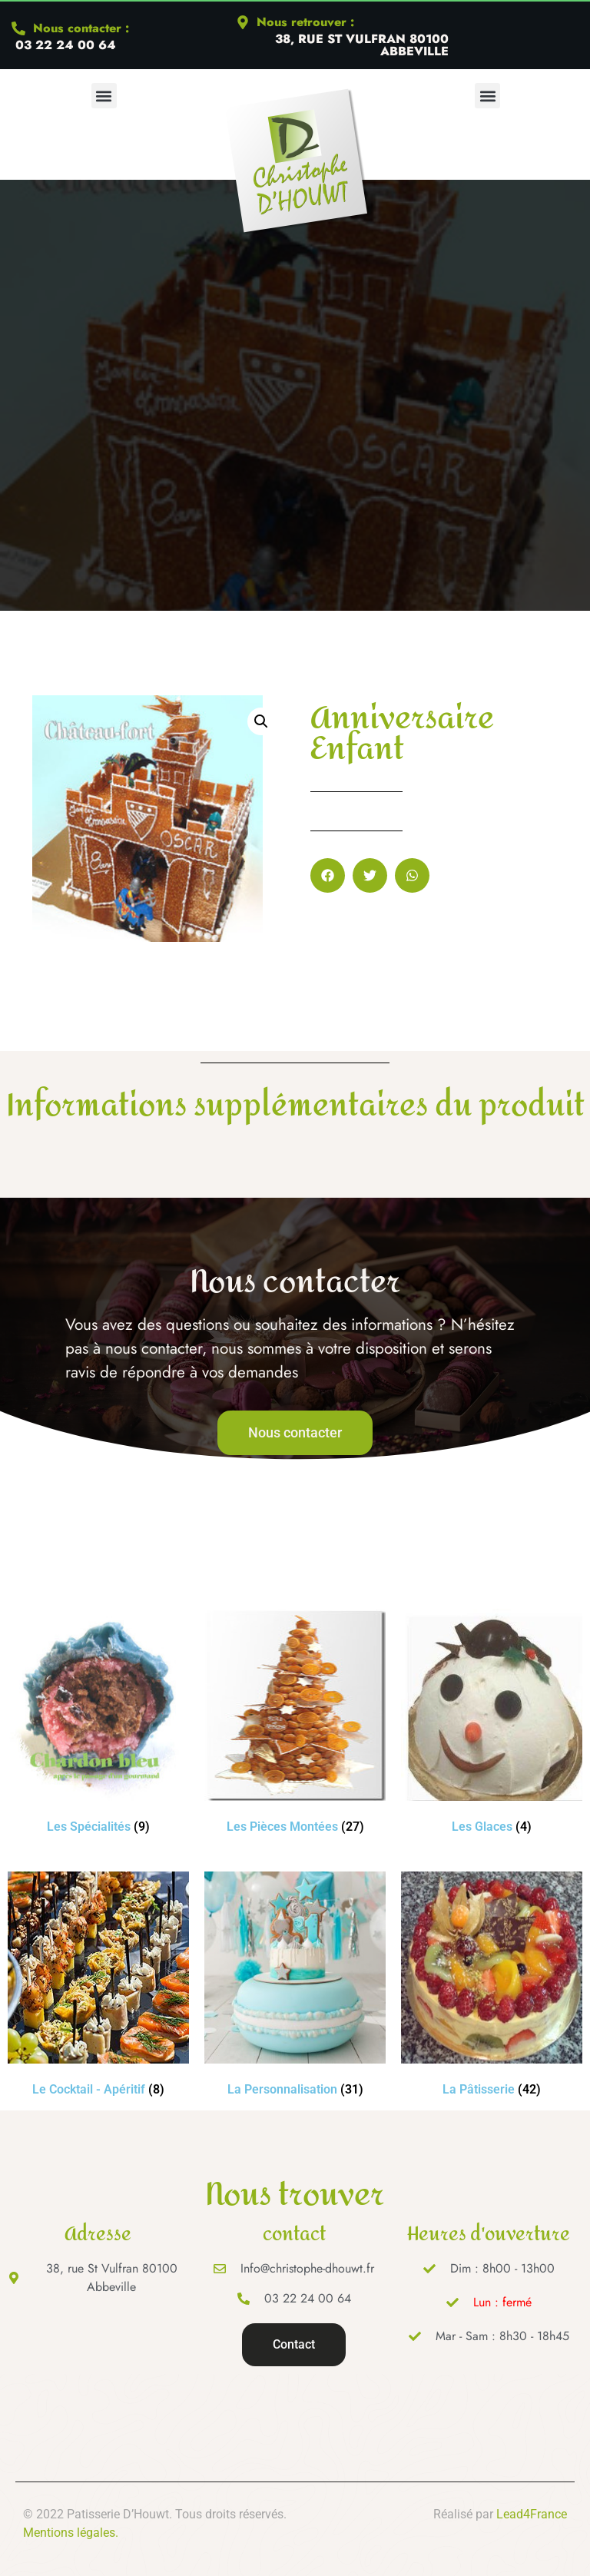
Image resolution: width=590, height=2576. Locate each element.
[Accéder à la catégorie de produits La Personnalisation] (295, 1987)
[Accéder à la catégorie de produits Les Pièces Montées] (295, 1724)
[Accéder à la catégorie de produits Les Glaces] (491, 1724)
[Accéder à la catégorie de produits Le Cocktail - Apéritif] (98, 1987)
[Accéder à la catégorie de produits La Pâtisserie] (491, 1987)
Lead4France (531, 2514)
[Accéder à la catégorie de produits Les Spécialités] (98, 1724)
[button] (104, 95)
